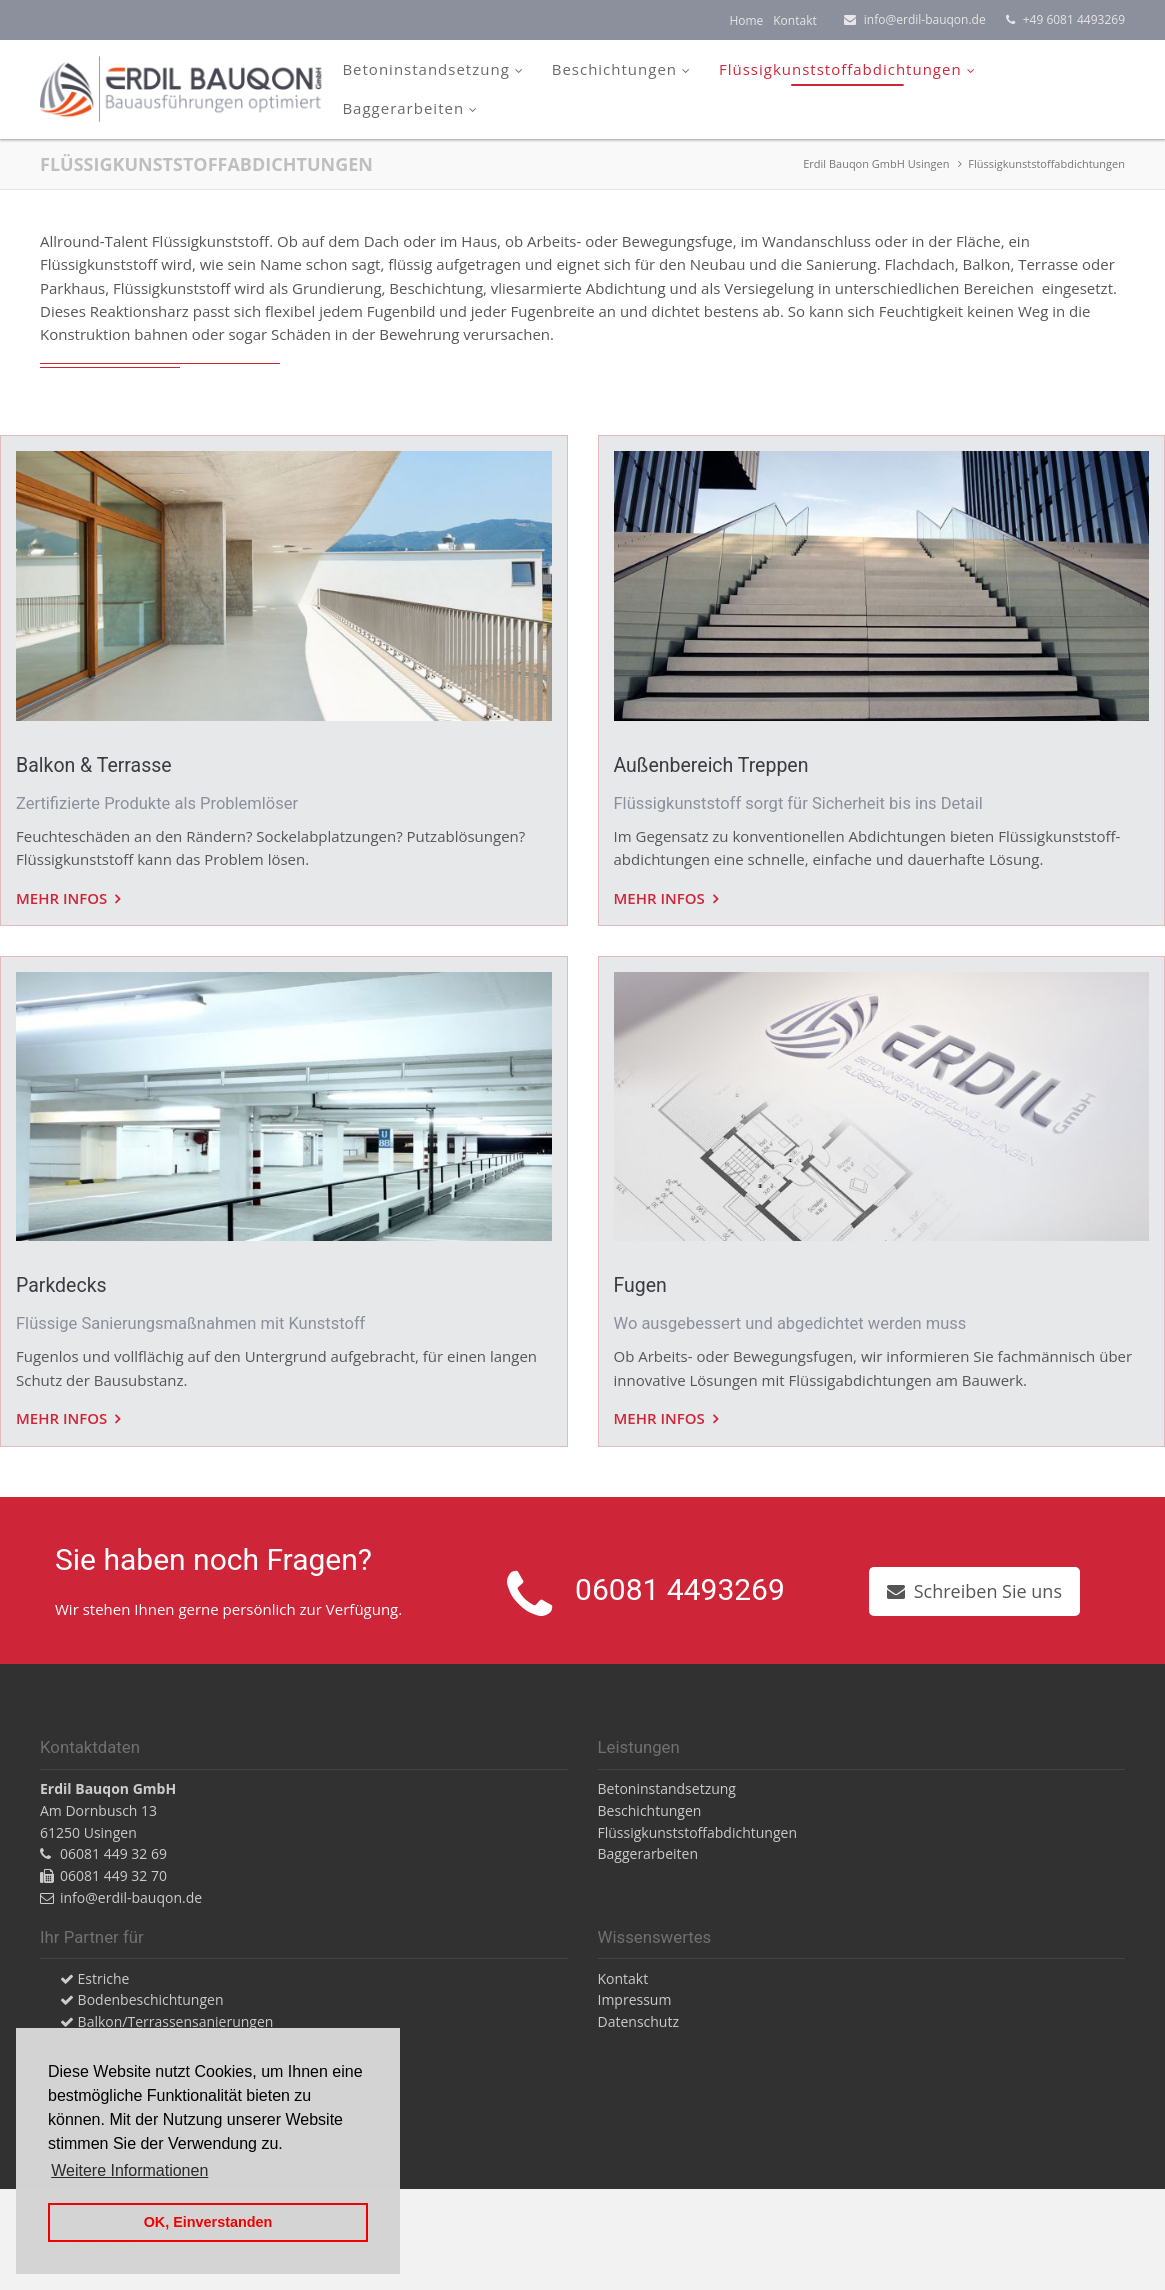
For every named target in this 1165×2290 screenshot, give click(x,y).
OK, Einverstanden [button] (208, 2222)
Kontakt (794, 20)
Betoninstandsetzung (425, 69)
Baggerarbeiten (403, 108)
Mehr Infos (63, 898)
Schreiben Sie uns (988, 1591)
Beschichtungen (614, 69)
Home (746, 20)
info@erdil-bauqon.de (925, 19)
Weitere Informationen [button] (129, 2170)
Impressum (635, 1999)
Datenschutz (638, 2021)
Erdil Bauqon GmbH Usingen (876, 163)
